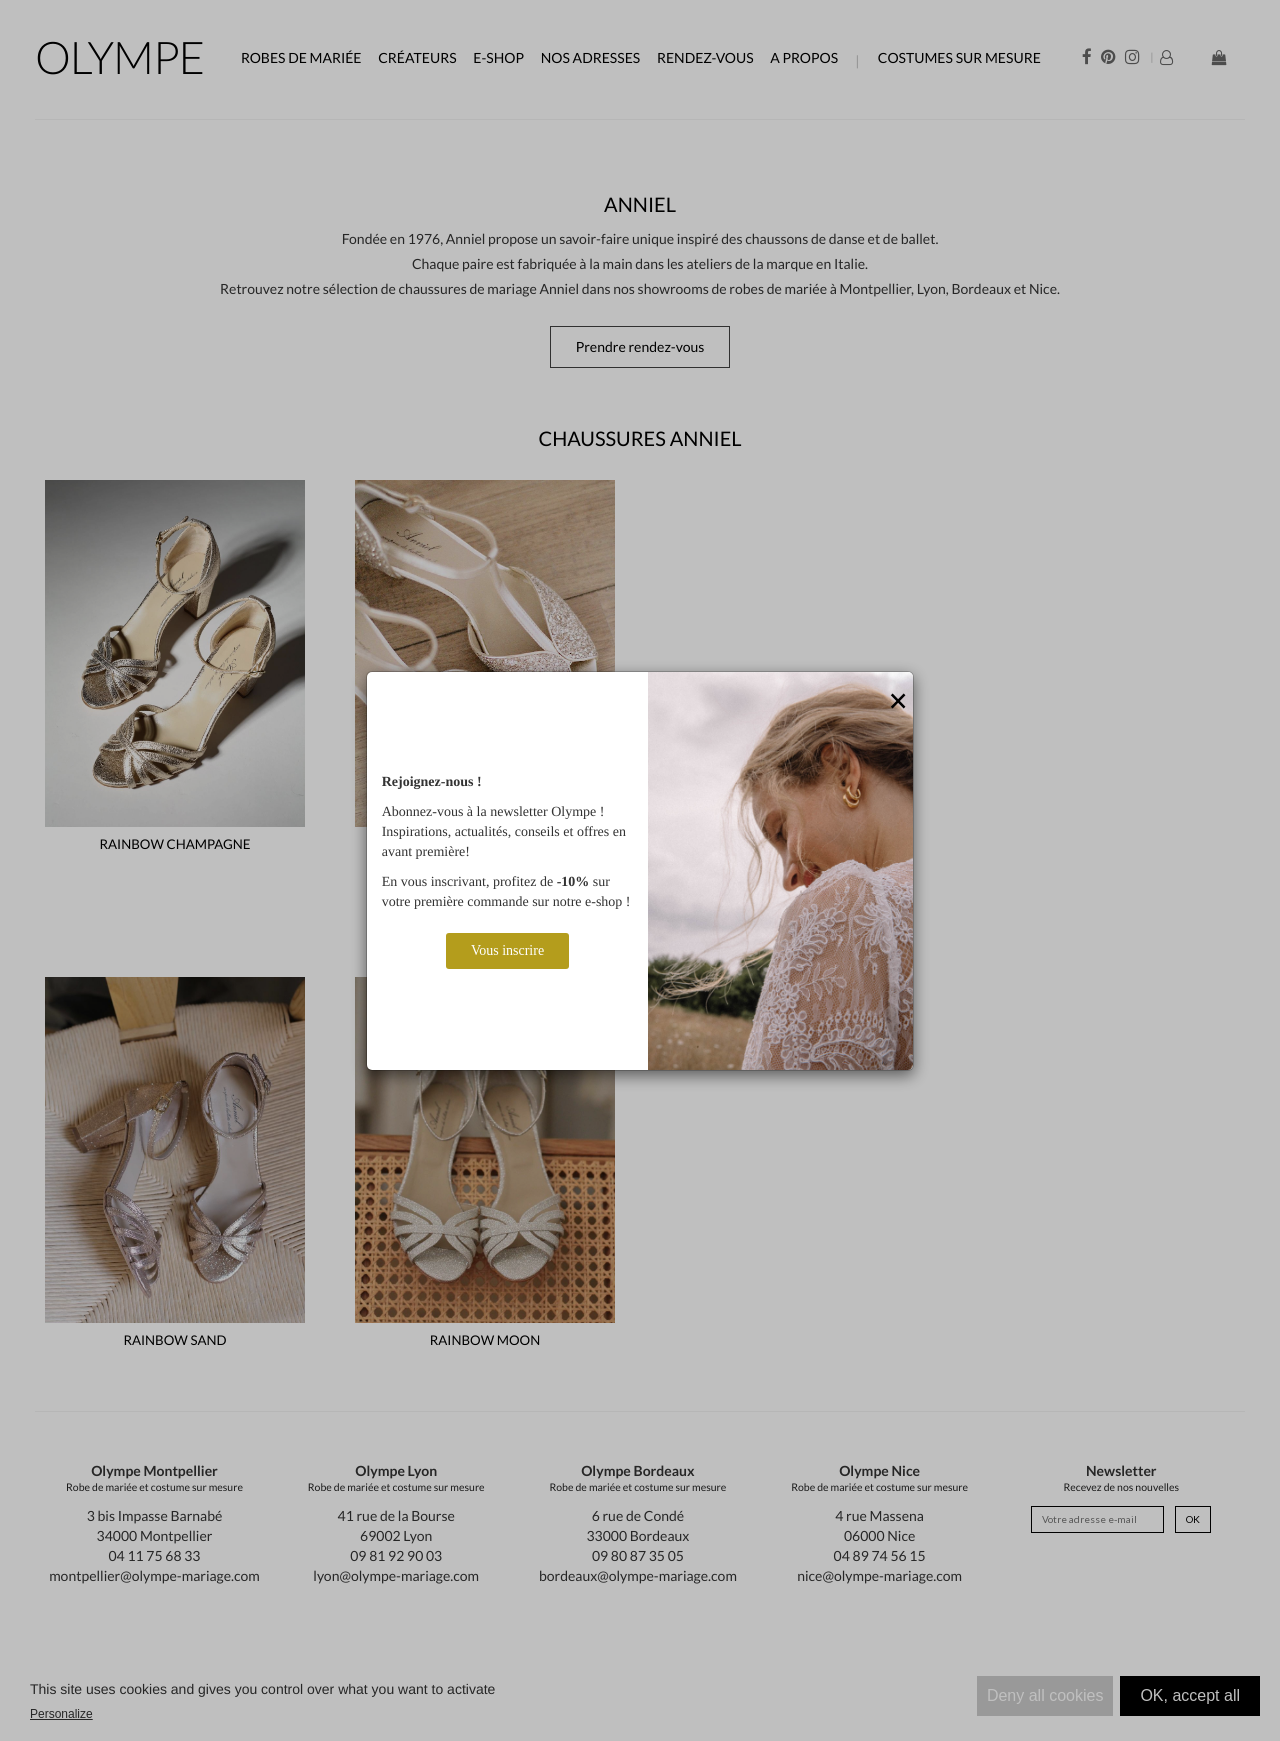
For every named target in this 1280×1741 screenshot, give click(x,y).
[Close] (898, 702)
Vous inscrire (507, 950)
